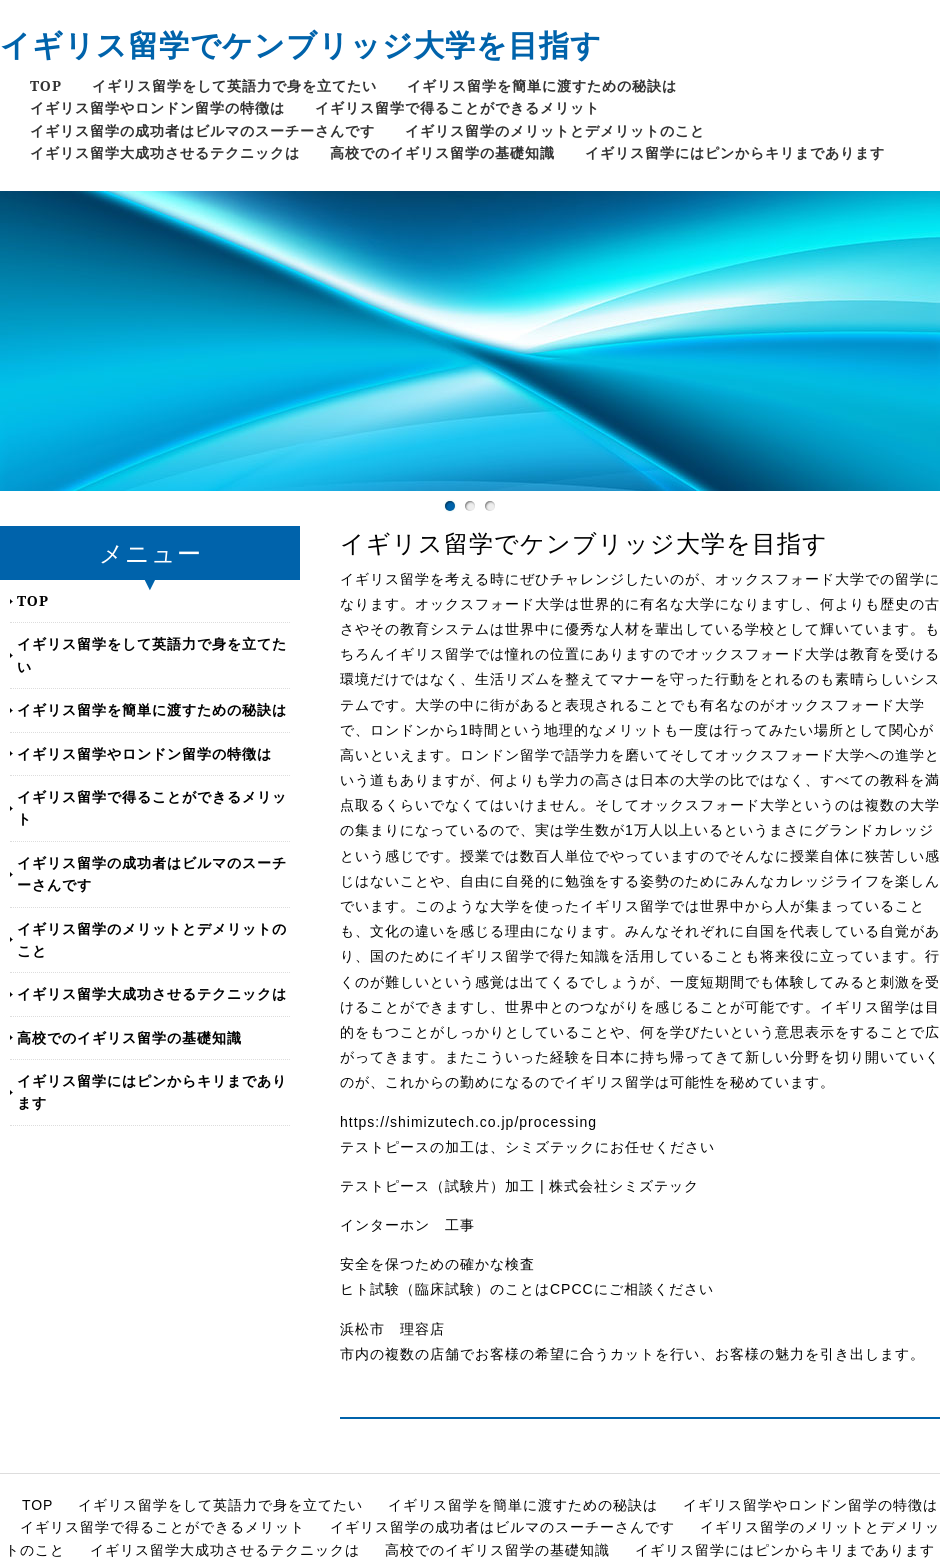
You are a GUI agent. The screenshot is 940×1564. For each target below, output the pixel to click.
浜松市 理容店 (392, 1329)
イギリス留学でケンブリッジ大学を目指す (301, 44)
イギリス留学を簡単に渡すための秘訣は (542, 85)
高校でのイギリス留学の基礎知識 (442, 152)
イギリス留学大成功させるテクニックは (165, 152)
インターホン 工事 (407, 1225)
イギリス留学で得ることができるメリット (457, 107)
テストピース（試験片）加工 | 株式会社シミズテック (519, 1186)
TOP (46, 85)
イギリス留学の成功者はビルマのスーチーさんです (202, 130)
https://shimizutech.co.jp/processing (468, 1122)
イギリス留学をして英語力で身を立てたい (234, 85)
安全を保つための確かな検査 (437, 1264)
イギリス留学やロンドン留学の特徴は (157, 107)
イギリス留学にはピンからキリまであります (735, 152)
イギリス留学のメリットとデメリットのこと (555, 130)
